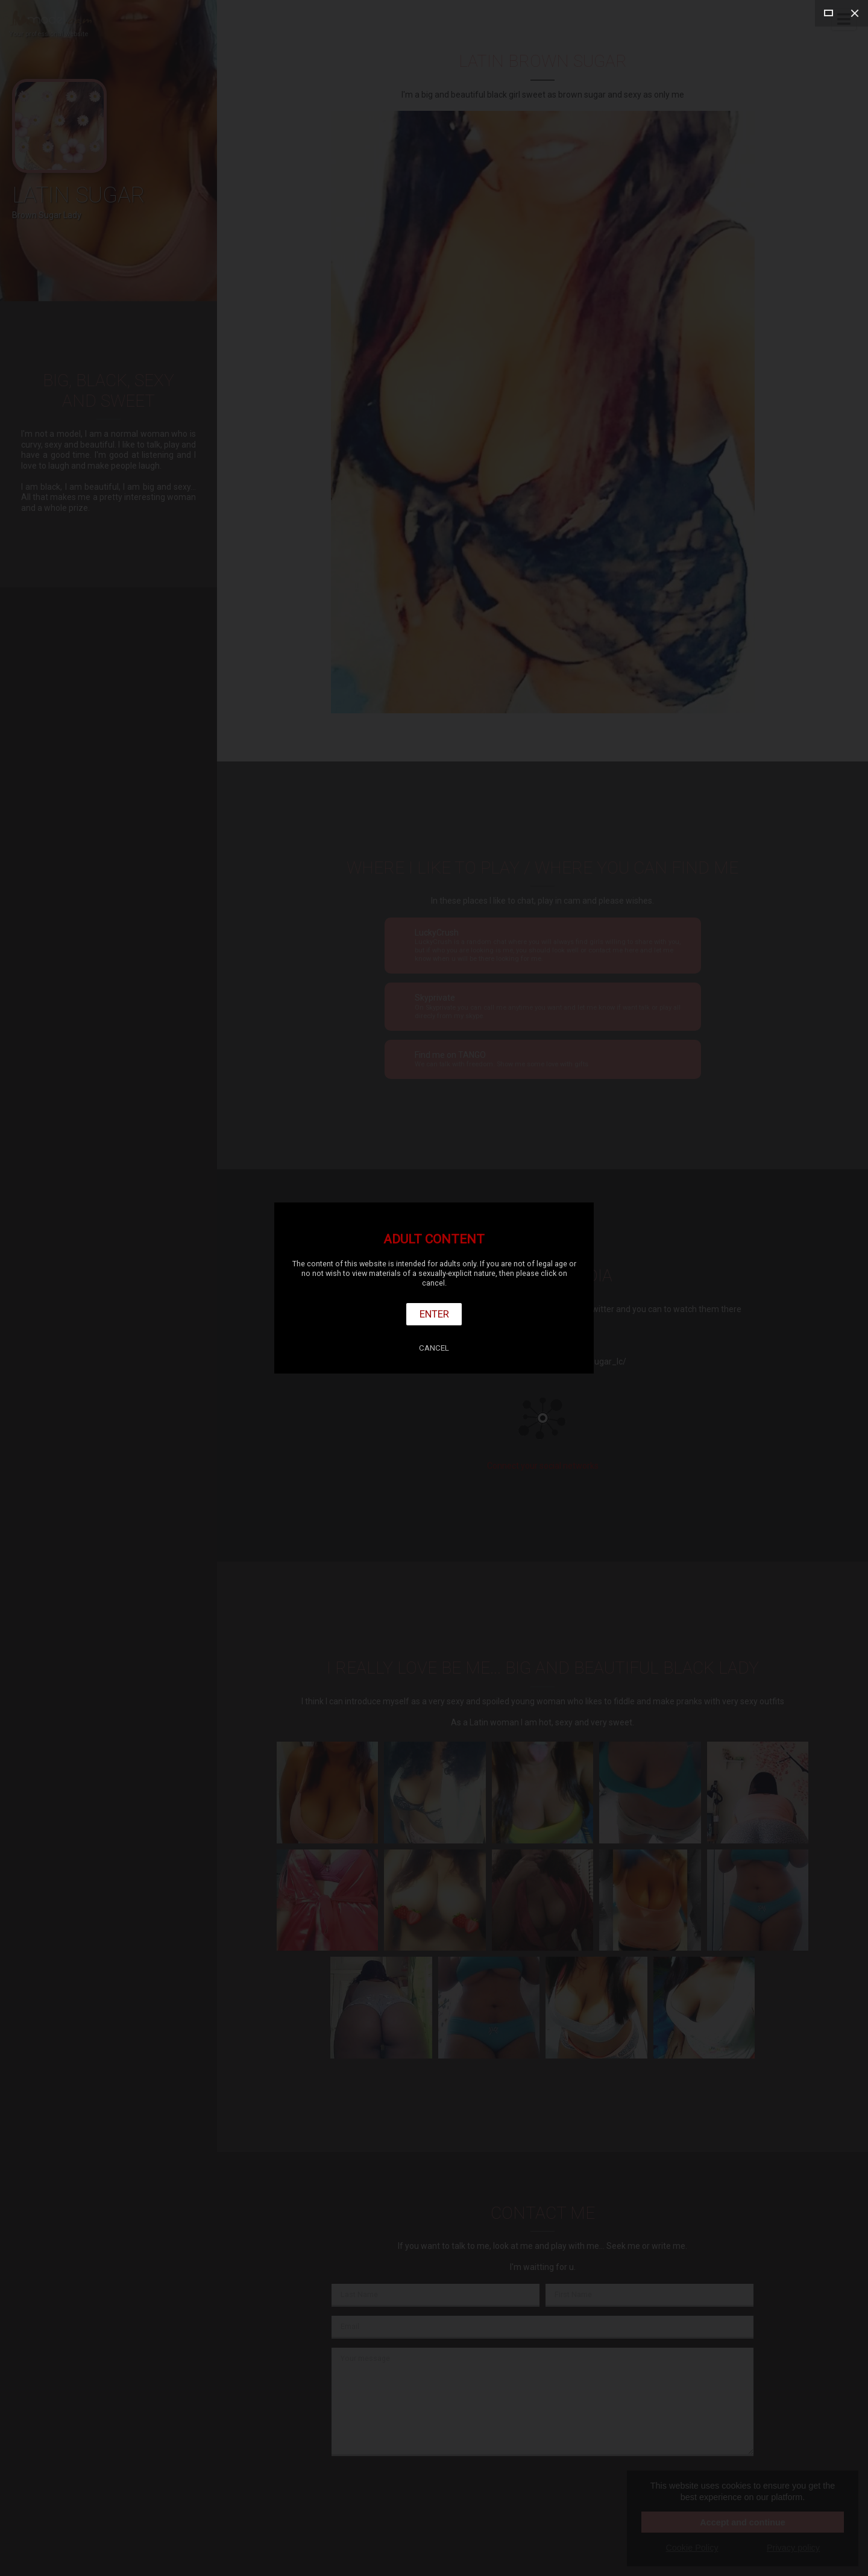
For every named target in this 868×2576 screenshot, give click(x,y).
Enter (434, 1314)
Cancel (434, 1347)
